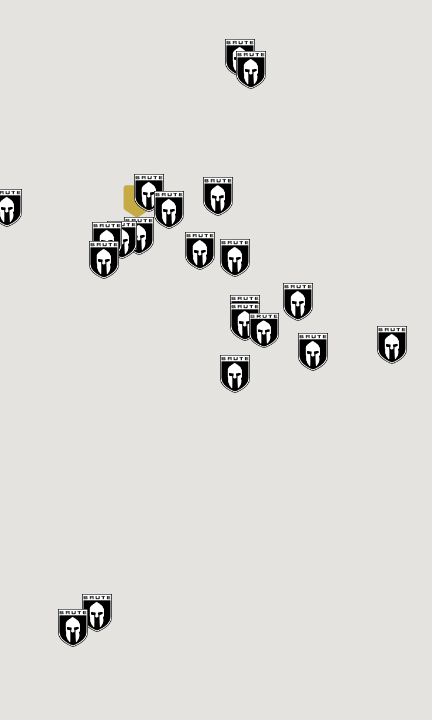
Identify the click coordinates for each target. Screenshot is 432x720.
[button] (137, 201)
